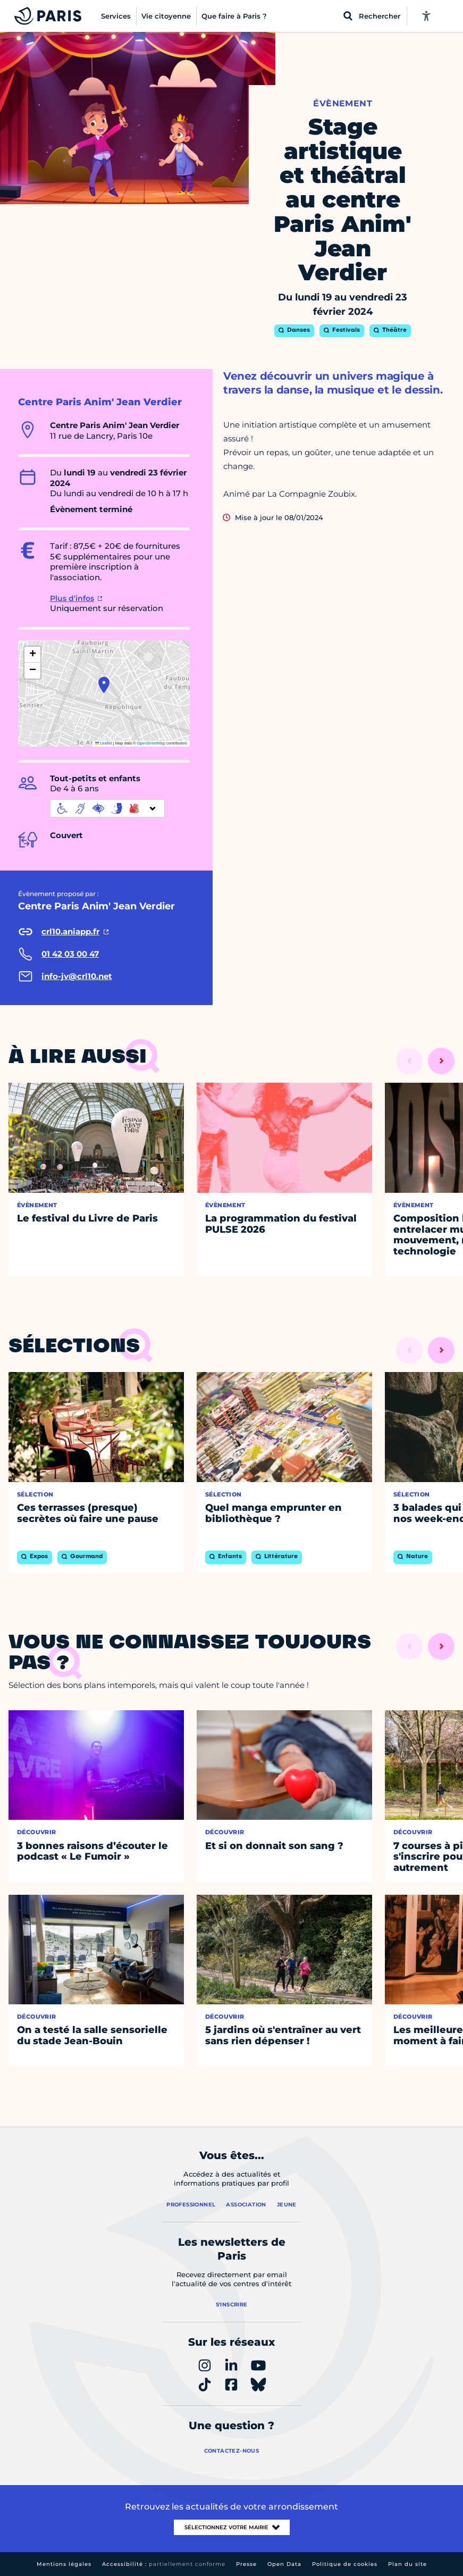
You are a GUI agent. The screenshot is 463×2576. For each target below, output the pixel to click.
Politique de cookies (344, 2564)
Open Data (284, 2564)
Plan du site (407, 2564)
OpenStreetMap (151, 743)
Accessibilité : (163, 2564)
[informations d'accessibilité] (107, 808)
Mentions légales (64, 2564)
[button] (104, 684)
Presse (246, 2564)
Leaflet (103, 743)
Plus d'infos (72, 598)
